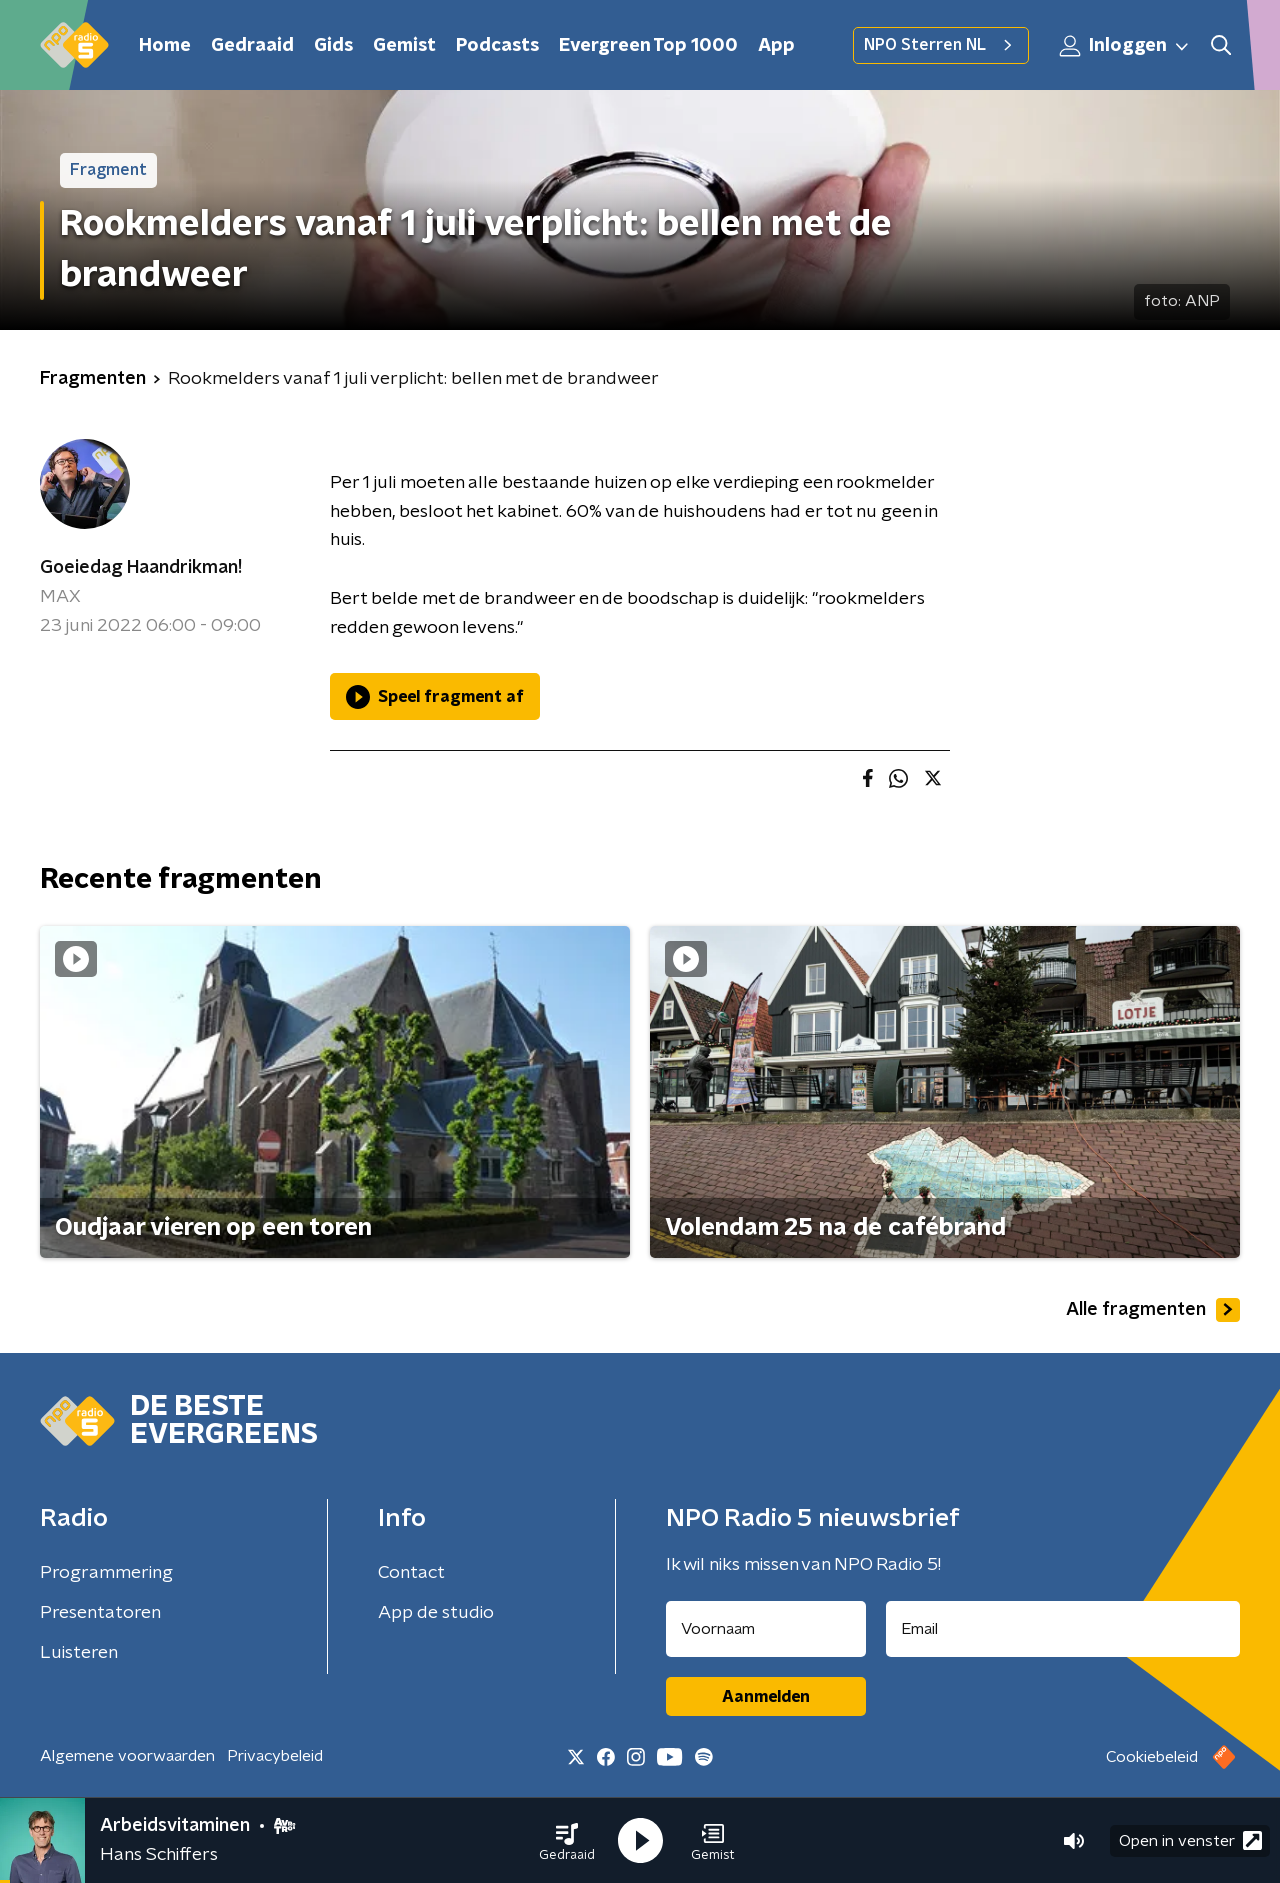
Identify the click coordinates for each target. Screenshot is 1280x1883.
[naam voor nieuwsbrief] (766, 1629)
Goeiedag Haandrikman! (141, 568)
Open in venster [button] (1190, 1840)
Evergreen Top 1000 (648, 46)
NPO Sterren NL (941, 45)
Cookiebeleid (1152, 1757)
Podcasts (497, 46)
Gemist (404, 46)
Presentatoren (100, 1613)
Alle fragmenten (1153, 1310)
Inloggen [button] (1125, 46)
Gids (333, 46)
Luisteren (79, 1653)
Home (165, 46)
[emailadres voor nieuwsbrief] (1063, 1629)
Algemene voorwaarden (127, 1756)
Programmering (106, 1573)
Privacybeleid (275, 1756)
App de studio (436, 1613)
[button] (567, 1841)
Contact (411, 1573)
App (776, 46)
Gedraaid (252, 46)
